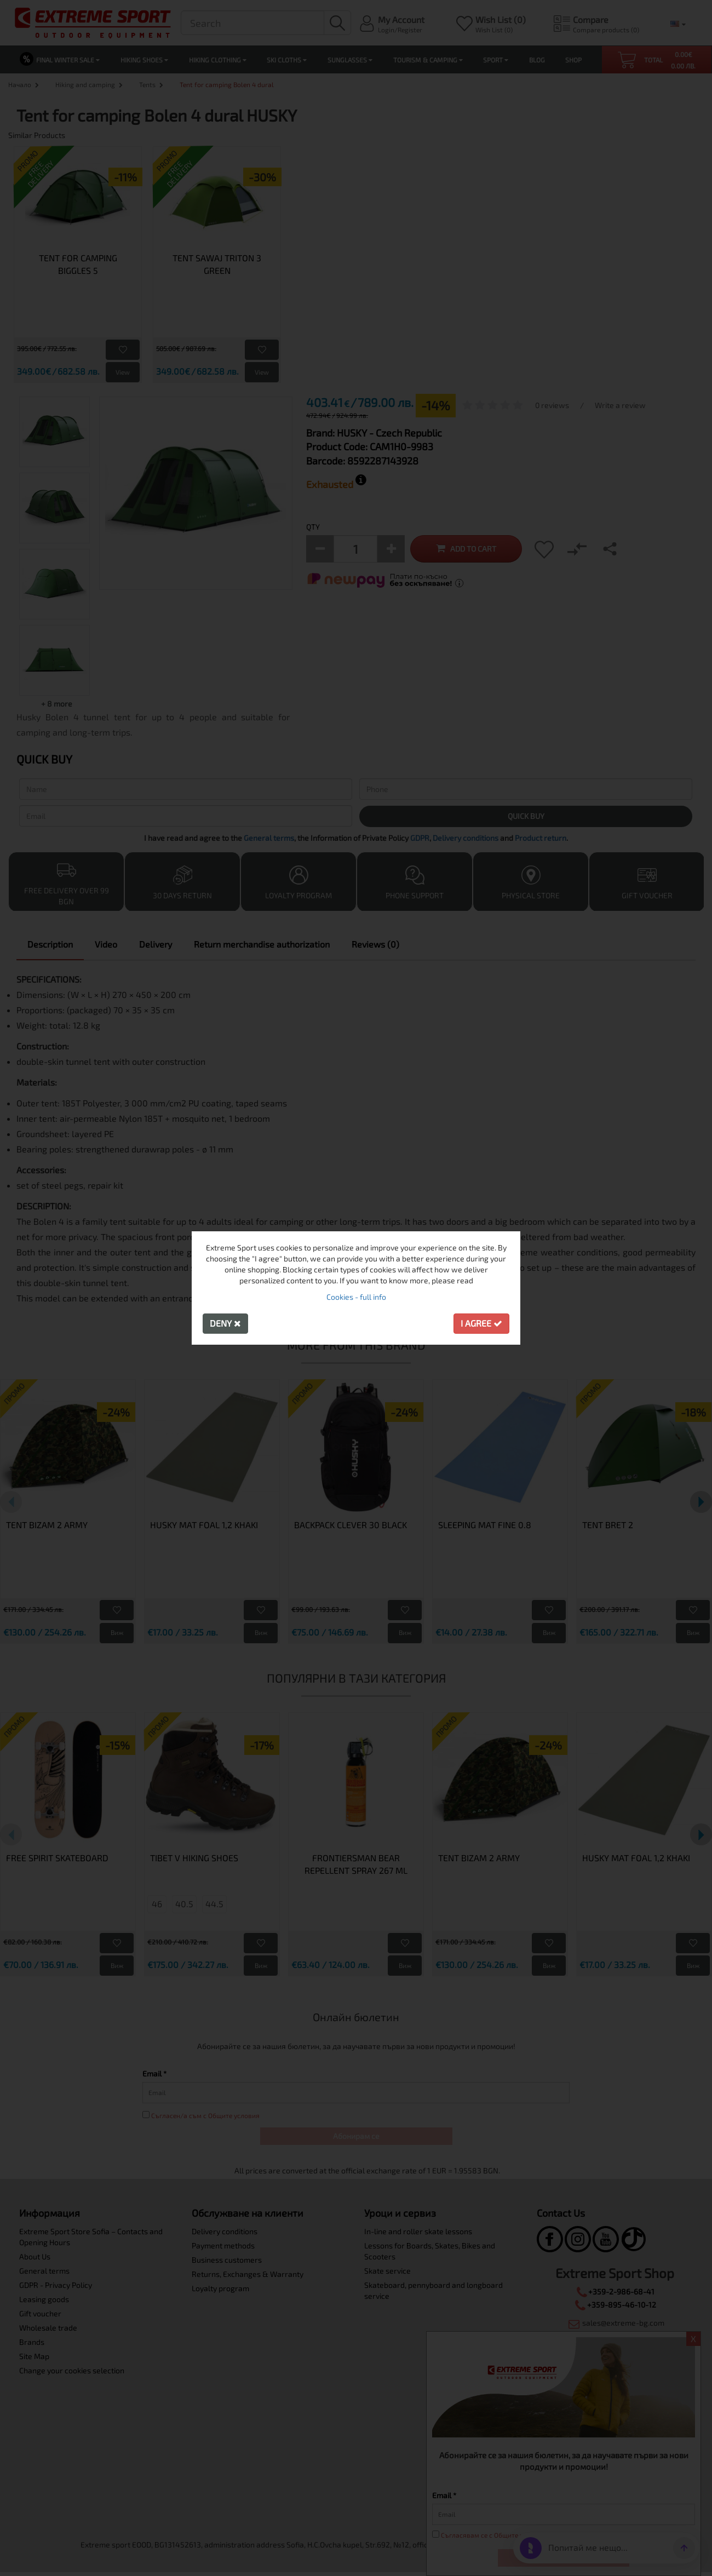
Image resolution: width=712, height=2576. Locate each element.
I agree (481, 1323)
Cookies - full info (356, 1296)
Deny (225, 1323)
